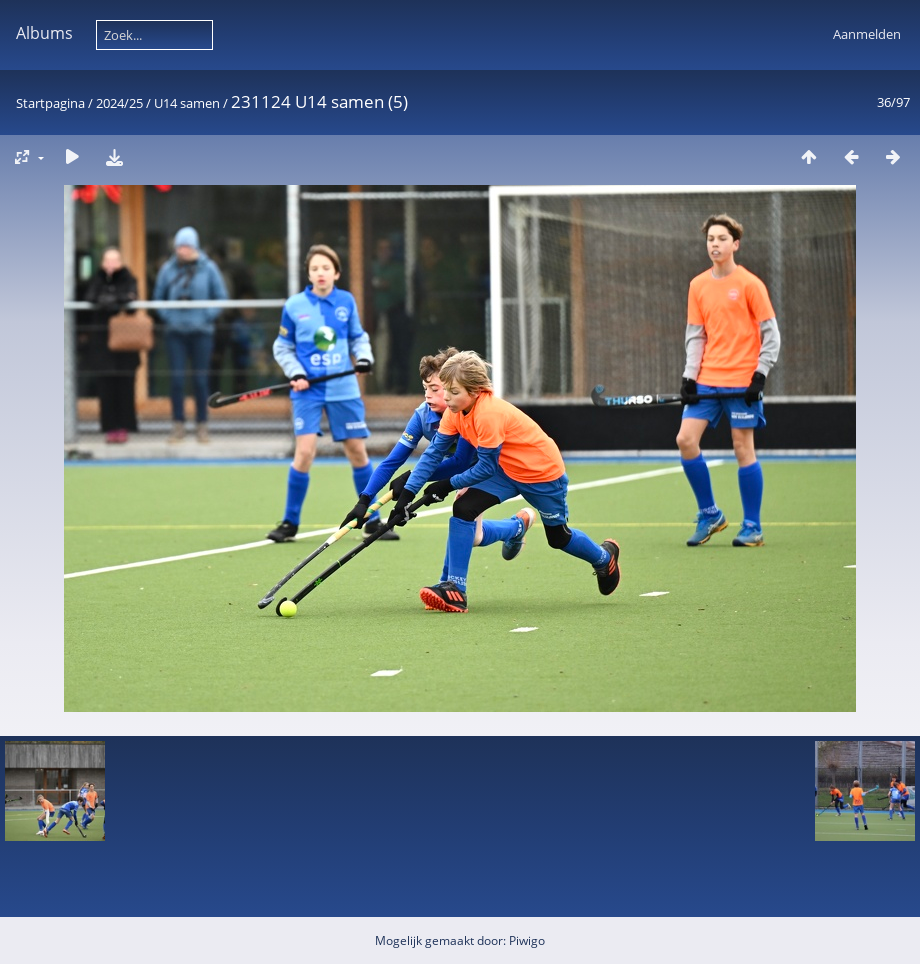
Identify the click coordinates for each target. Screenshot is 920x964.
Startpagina (50, 103)
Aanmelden (867, 34)
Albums (44, 33)
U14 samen (187, 103)
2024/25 (119, 103)
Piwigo (527, 940)
